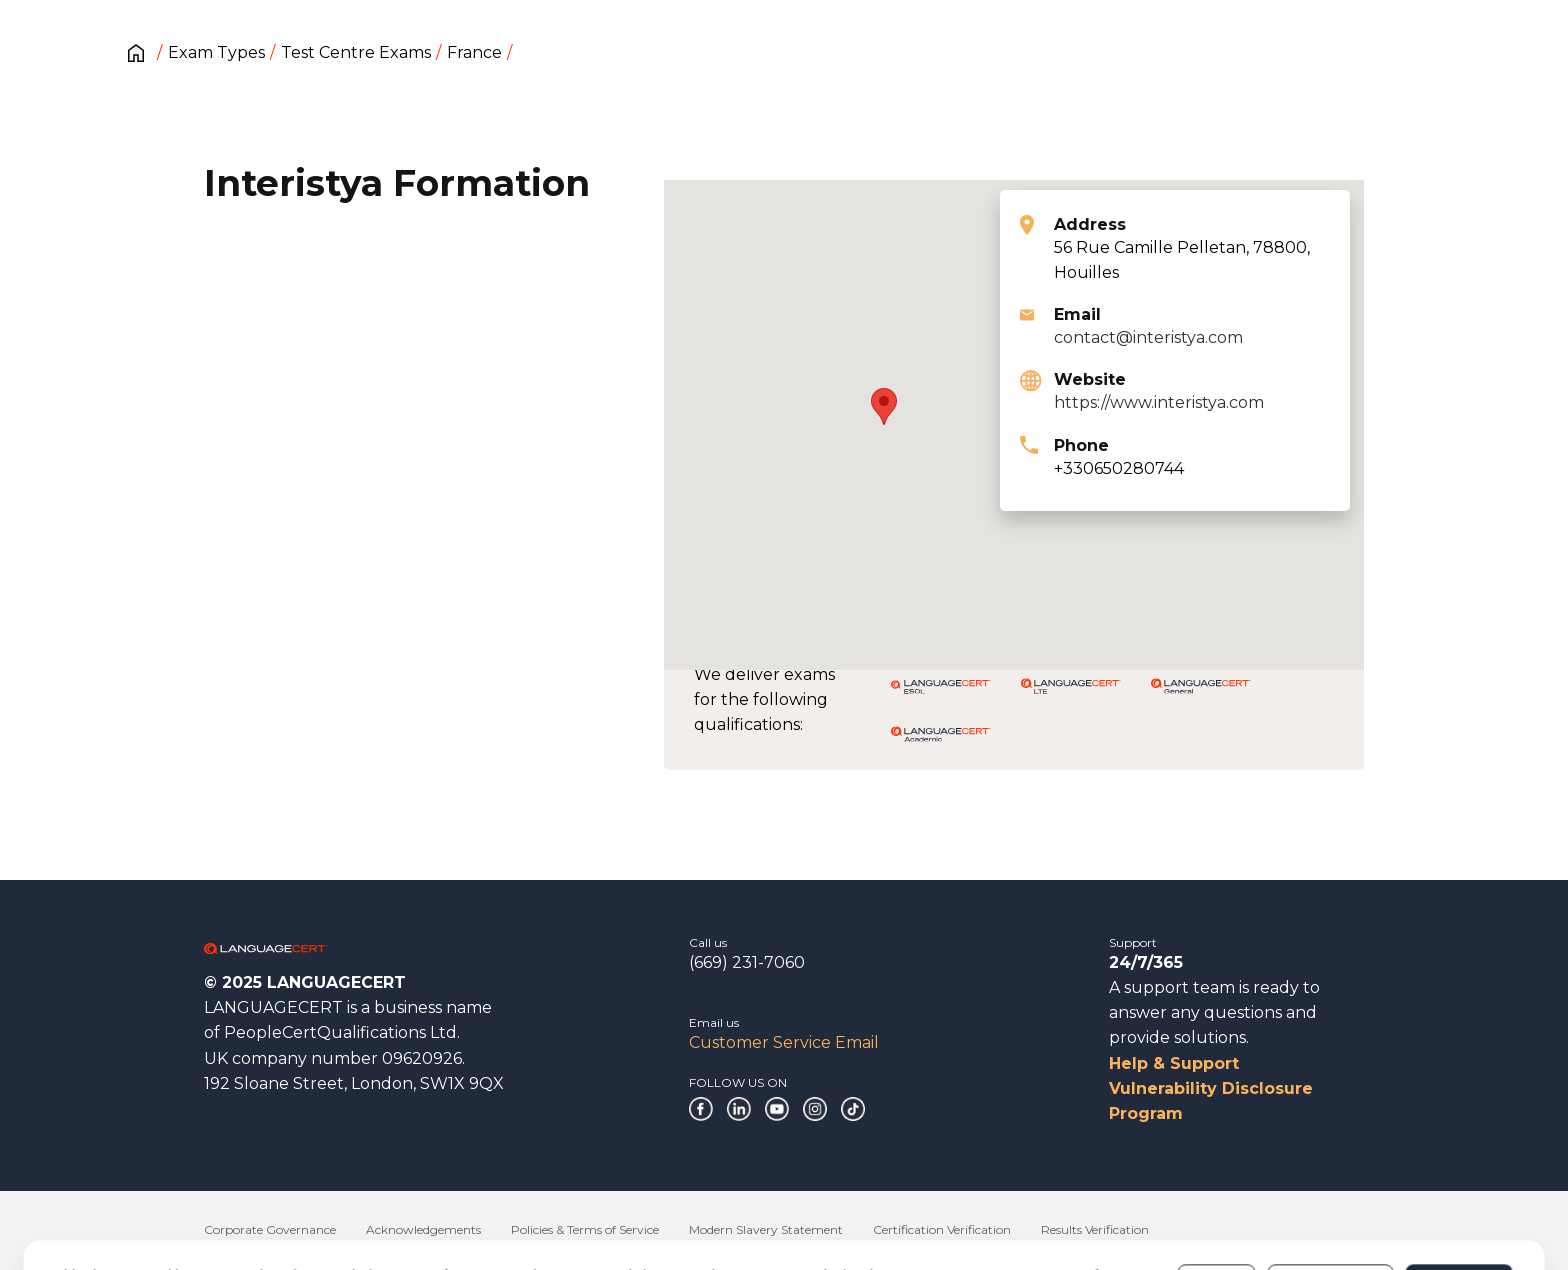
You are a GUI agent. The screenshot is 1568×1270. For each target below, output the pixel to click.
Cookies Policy (211, 1209)
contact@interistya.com (1148, 337)
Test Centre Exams (356, 52)
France (474, 52)
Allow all (1458, 1199)
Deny (1217, 1199)
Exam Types (216, 52)
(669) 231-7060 (747, 962)
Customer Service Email (784, 1042)
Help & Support (1174, 1063)
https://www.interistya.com (1159, 402)
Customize (1330, 1199)
